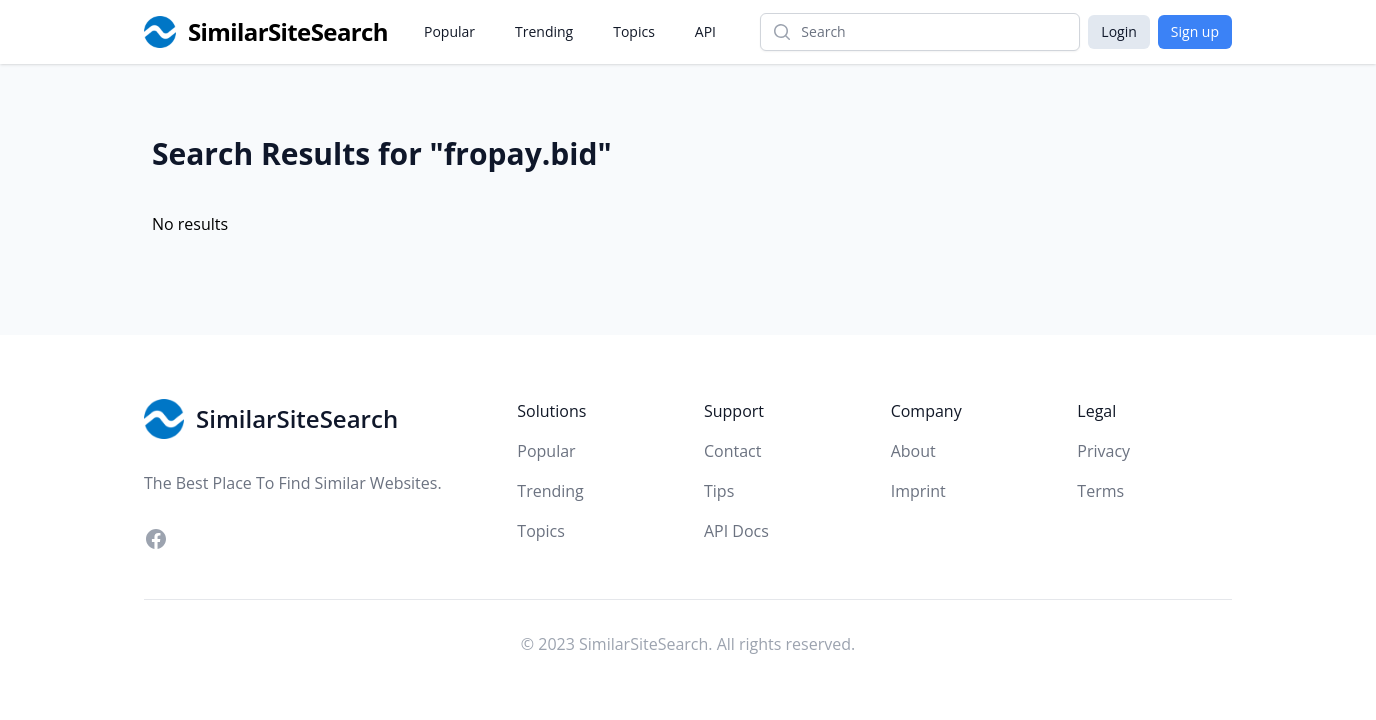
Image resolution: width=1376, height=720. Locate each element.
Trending (544, 31)
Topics (634, 31)
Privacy (1103, 451)
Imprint (918, 491)
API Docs (736, 531)
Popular (449, 31)
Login (1118, 31)
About (913, 451)
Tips (719, 491)
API (705, 31)
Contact (732, 451)
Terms (1100, 491)
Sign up (1195, 31)
